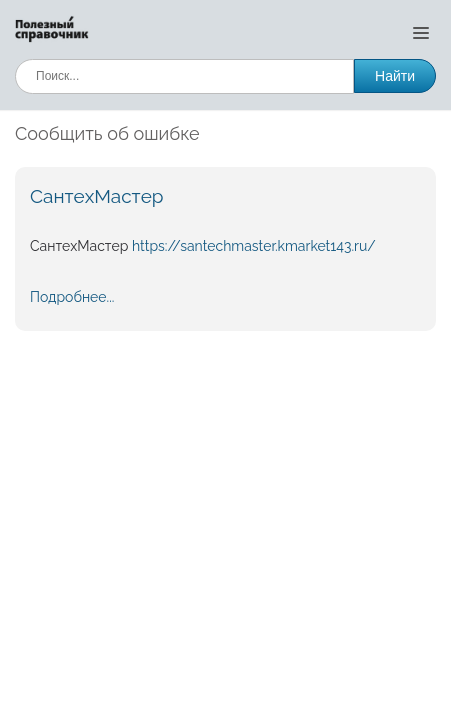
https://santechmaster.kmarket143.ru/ (254, 246)
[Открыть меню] (421, 32)
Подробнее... (72, 297)
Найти (395, 76)
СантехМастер (97, 196)
